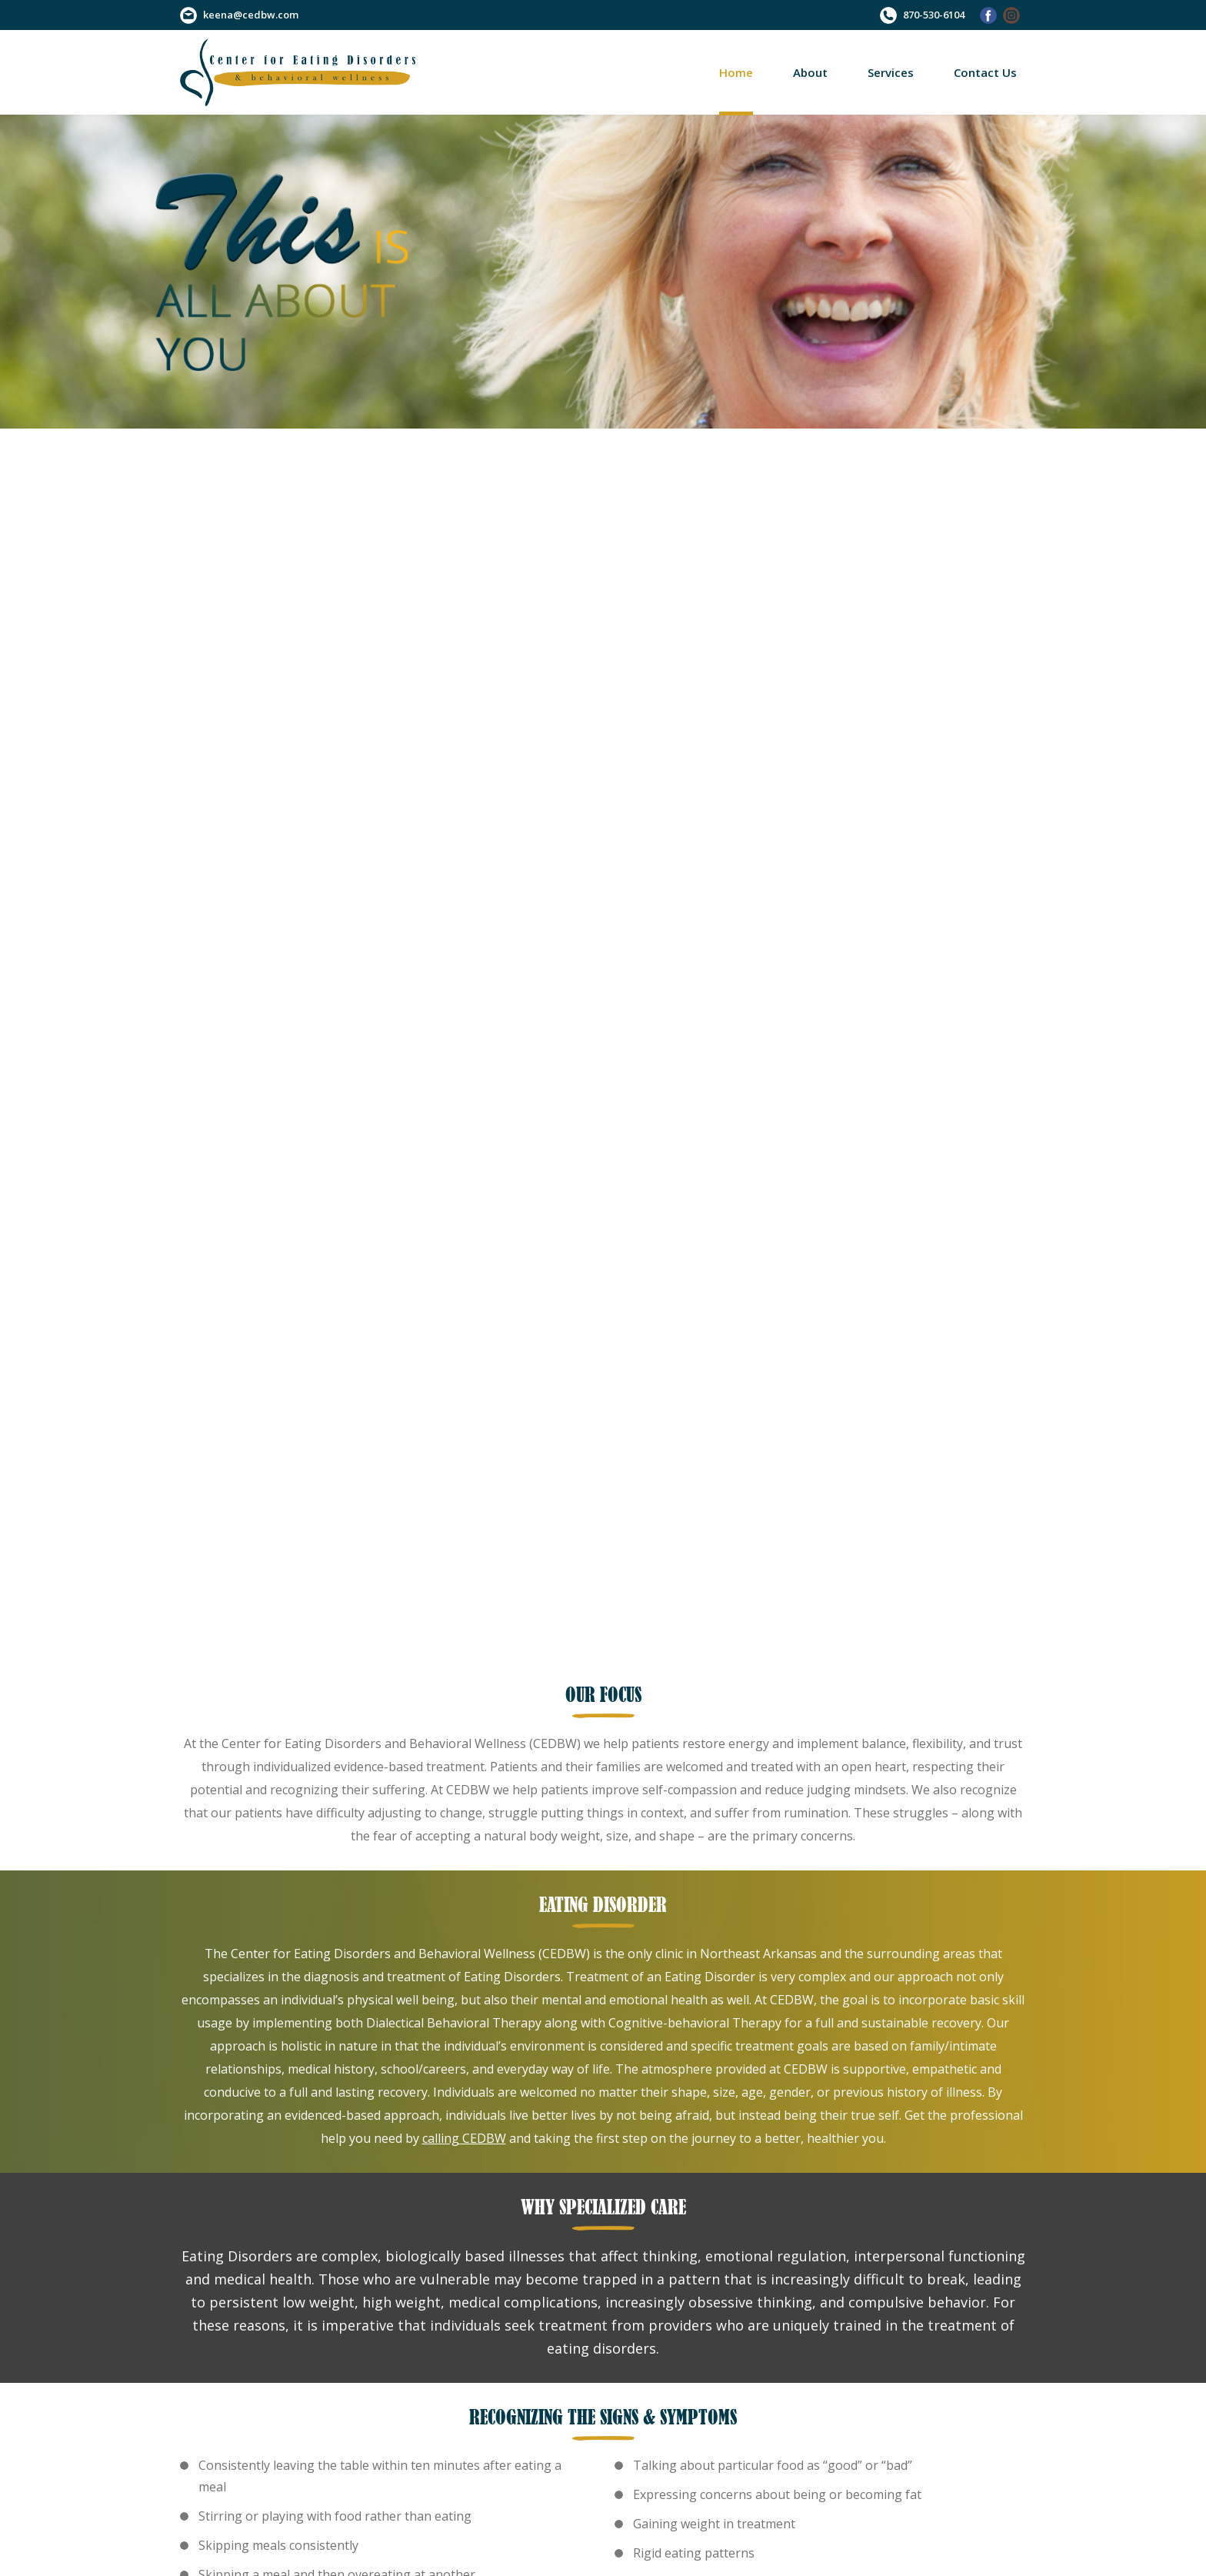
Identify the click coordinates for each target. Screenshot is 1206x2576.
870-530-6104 (933, 15)
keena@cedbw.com (250, 15)
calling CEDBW (464, 2138)
